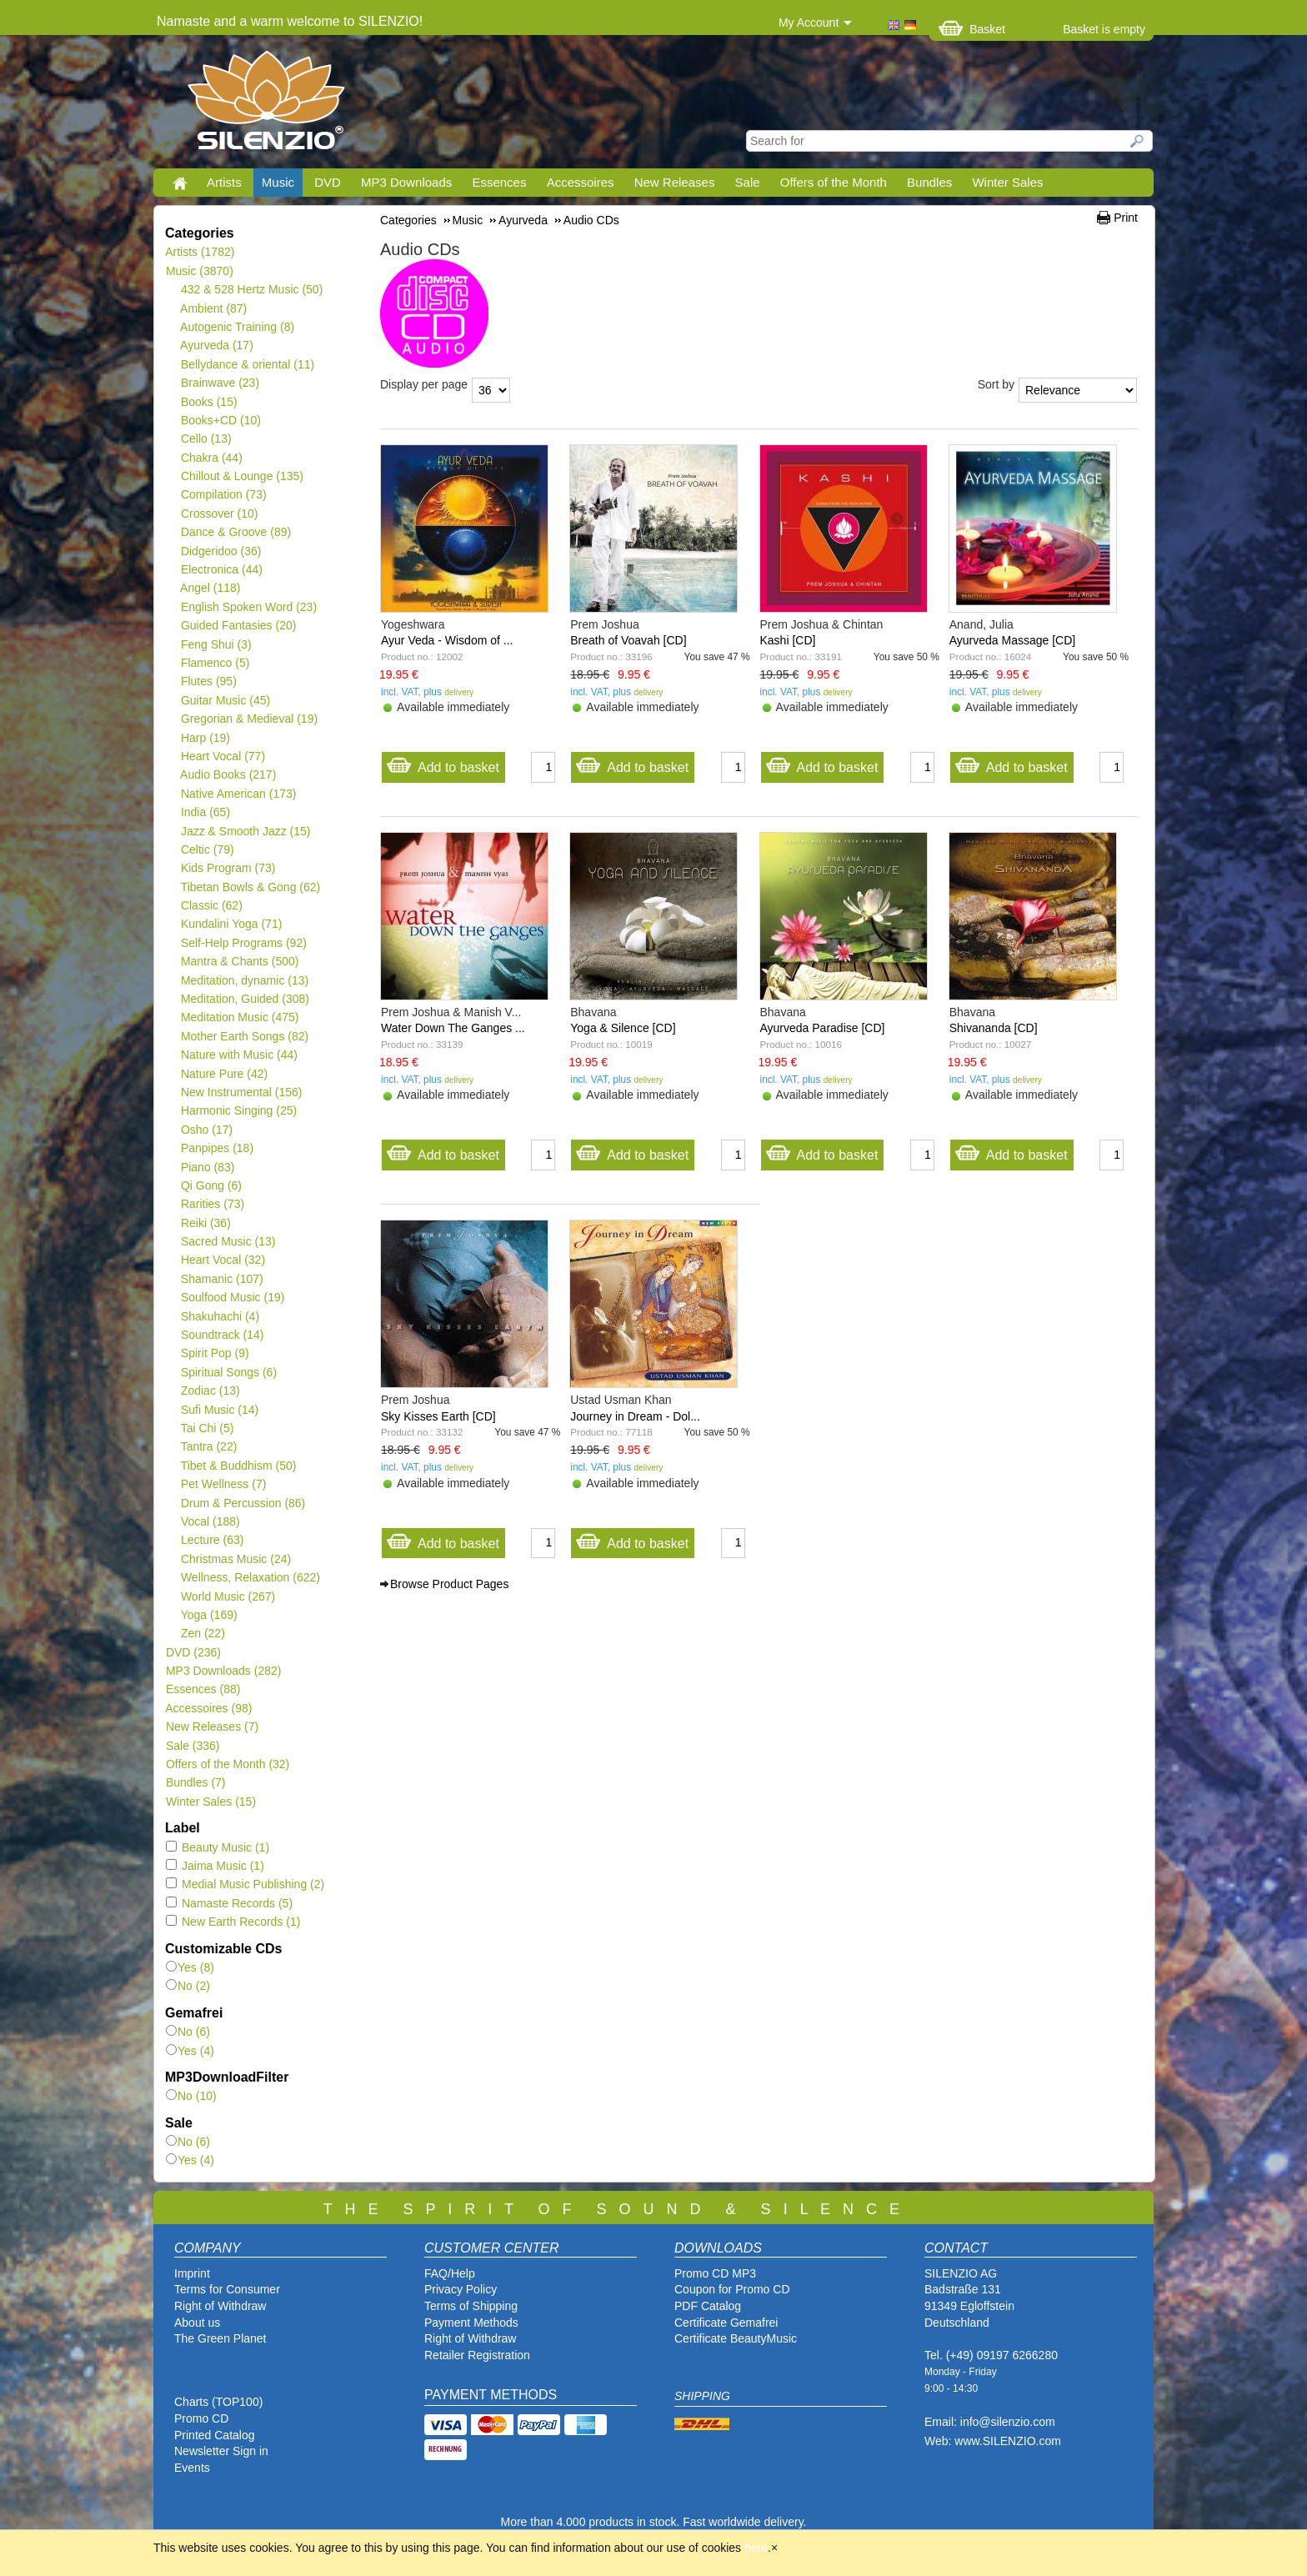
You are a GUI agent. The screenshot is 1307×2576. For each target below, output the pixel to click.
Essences (499, 182)
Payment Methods (471, 2322)
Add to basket (442, 763)
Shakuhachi (219, 1316)
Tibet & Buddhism (238, 1465)
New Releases (674, 182)
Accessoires (580, 182)
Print (1126, 217)
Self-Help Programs (243, 943)
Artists (224, 182)
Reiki (205, 1223)
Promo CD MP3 (715, 2273)
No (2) (188, 1985)
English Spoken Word (248, 607)
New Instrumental (241, 1092)
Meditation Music (239, 1017)
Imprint (192, 2273)
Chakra (211, 457)
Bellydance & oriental (247, 364)
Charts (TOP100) (218, 2401)
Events (192, 2467)
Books (209, 401)
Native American (238, 793)
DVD (327, 182)
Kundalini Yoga (231, 923)
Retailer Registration (477, 2355)
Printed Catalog (214, 2435)
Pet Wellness (223, 1484)
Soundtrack (222, 1334)
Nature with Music (239, 1054)
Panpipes (216, 1148)
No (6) (188, 2031)
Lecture (211, 1539)
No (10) (191, 2095)
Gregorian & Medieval (249, 718)
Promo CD (201, 2418)
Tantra (208, 1446)
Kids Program (228, 868)
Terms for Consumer (227, 2289)
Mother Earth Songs (244, 1036)
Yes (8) (190, 1967)
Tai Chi (206, 1428)
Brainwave (219, 382)
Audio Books (228, 774)
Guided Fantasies (238, 625)
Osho (206, 1129)
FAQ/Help (449, 2273)
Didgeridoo (220, 551)
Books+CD (220, 420)
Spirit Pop (214, 1353)
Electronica (221, 569)
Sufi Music (219, 1409)
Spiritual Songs (228, 1372)
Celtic (207, 849)
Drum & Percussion (242, 1503)
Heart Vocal (222, 756)
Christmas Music (235, 1559)
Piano (207, 1167)
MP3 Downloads (406, 182)
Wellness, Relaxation (250, 1577)
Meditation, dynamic (244, 980)
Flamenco (214, 662)
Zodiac (210, 1390)
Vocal (210, 1521)
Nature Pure (224, 1073)
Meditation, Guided (244, 998)
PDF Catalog (707, 2306)
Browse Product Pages (449, 1584)
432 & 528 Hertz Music (251, 289)
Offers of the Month (833, 182)
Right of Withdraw (220, 2306)
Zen (202, 1633)
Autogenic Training (237, 326)
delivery (458, 692)
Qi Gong (211, 1185)
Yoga (209, 1614)
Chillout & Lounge (241, 476)
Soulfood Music (232, 1297)
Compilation (223, 494)
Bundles (929, 182)
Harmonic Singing (238, 1110)
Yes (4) (190, 2050)
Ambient (213, 308)
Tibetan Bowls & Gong (250, 887)
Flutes (208, 681)
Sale (747, 182)
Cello (206, 438)
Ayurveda (216, 345)
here (756, 2547)
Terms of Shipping (471, 2306)
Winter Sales (1007, 182)
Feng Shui (216, 644)
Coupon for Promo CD (732, 2289)
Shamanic (221, 1278)
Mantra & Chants (239, 961)
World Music (227, 1596)
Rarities (212, 1203)
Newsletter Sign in (221, 2451)
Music (278, 182)
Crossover (219, 513)
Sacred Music (228, 1241)
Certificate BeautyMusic (735, 2338)
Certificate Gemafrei (726, 2322)
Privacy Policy (460, 2289)
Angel (210, 587)
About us (197, 2322)
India (205, 812)
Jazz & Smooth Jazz (245, 831)
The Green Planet (220, 2338)
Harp (205, 737)
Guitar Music (225, 700)
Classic (211, 905)
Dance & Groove (235, 532)
